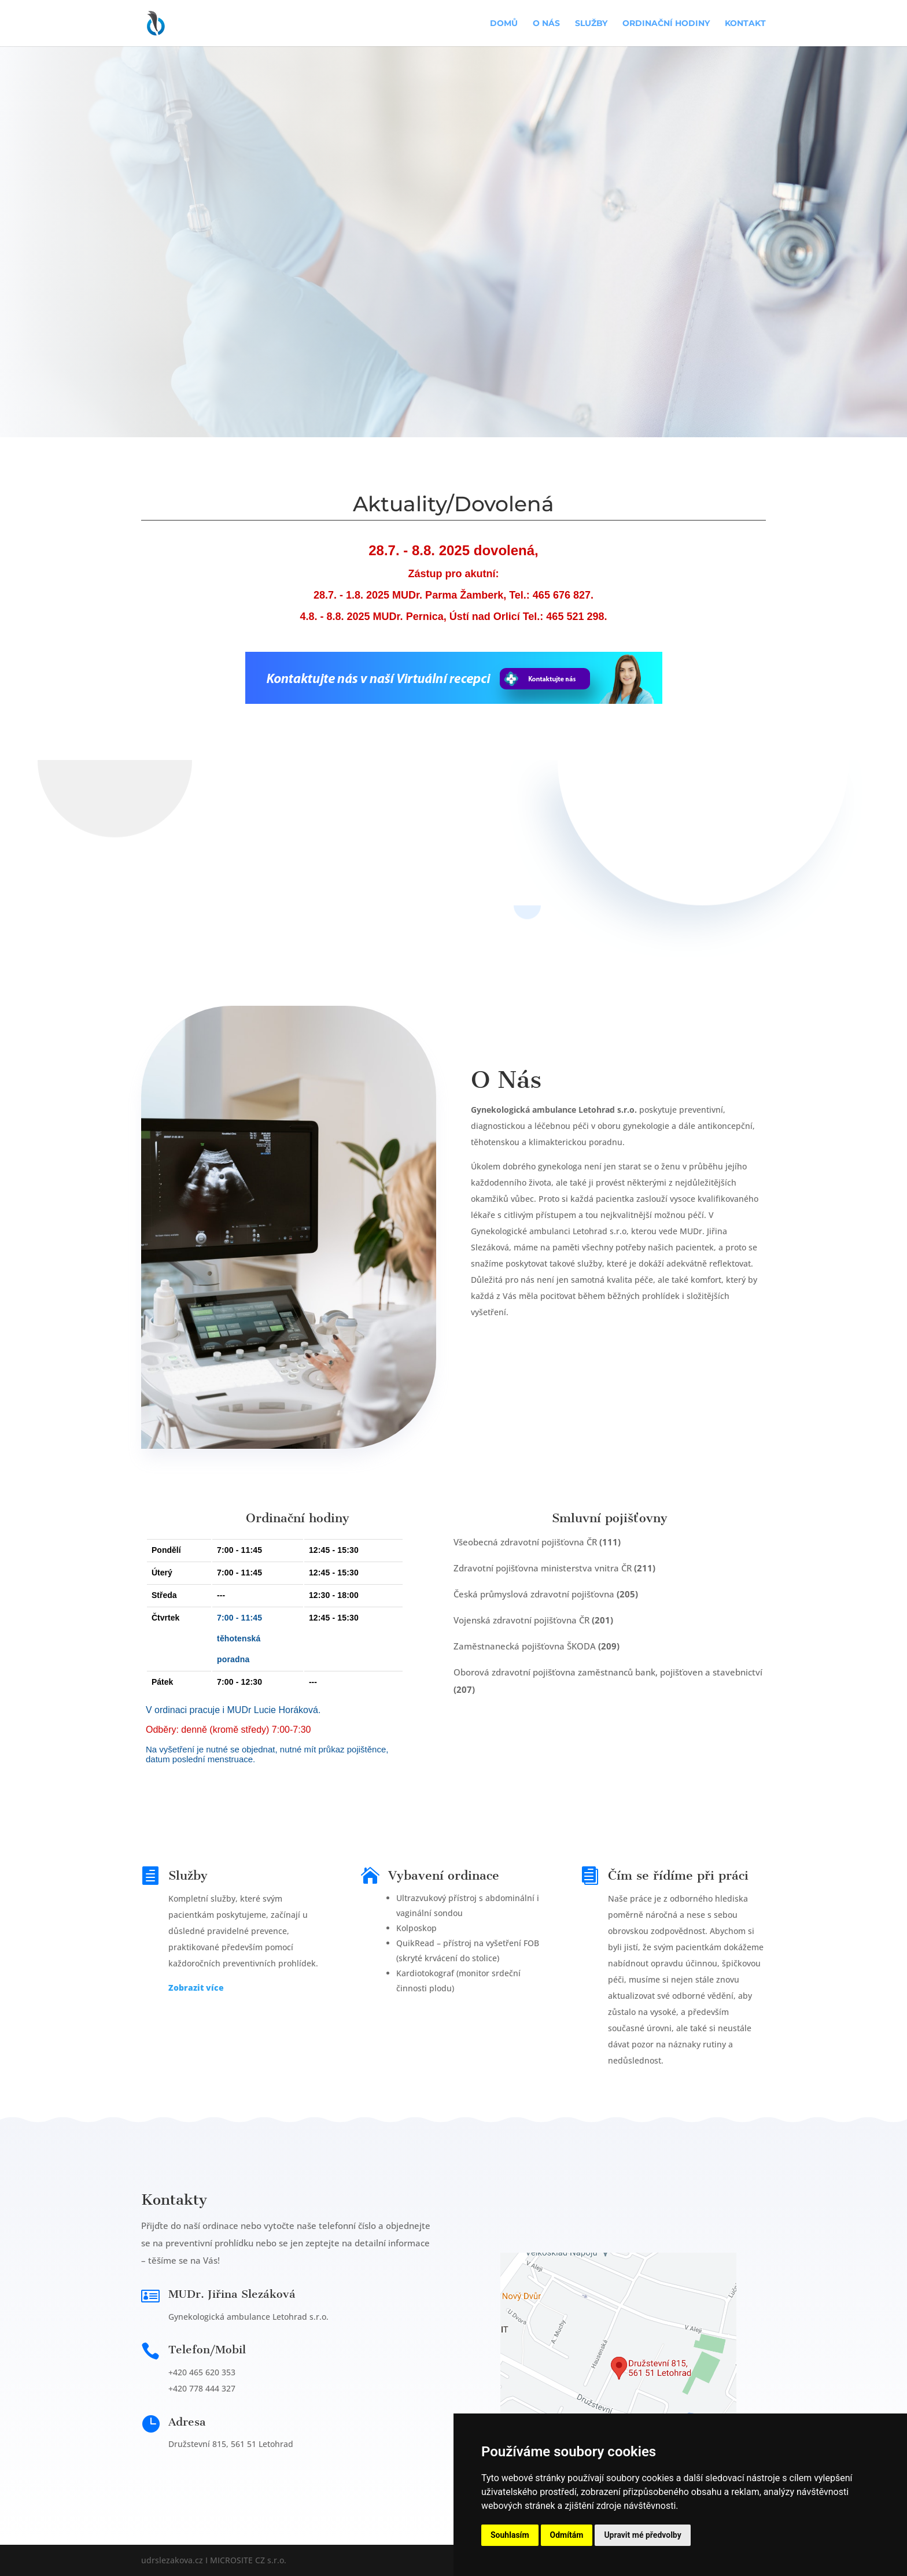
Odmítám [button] (567, 2535)
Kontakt (745, 23)
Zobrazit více (196, 1987)
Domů (504, 23)
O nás (546, 23)
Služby (591, 23)
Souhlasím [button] (510, 2535)
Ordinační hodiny (666, 23)
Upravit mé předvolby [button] (642, 2535)
